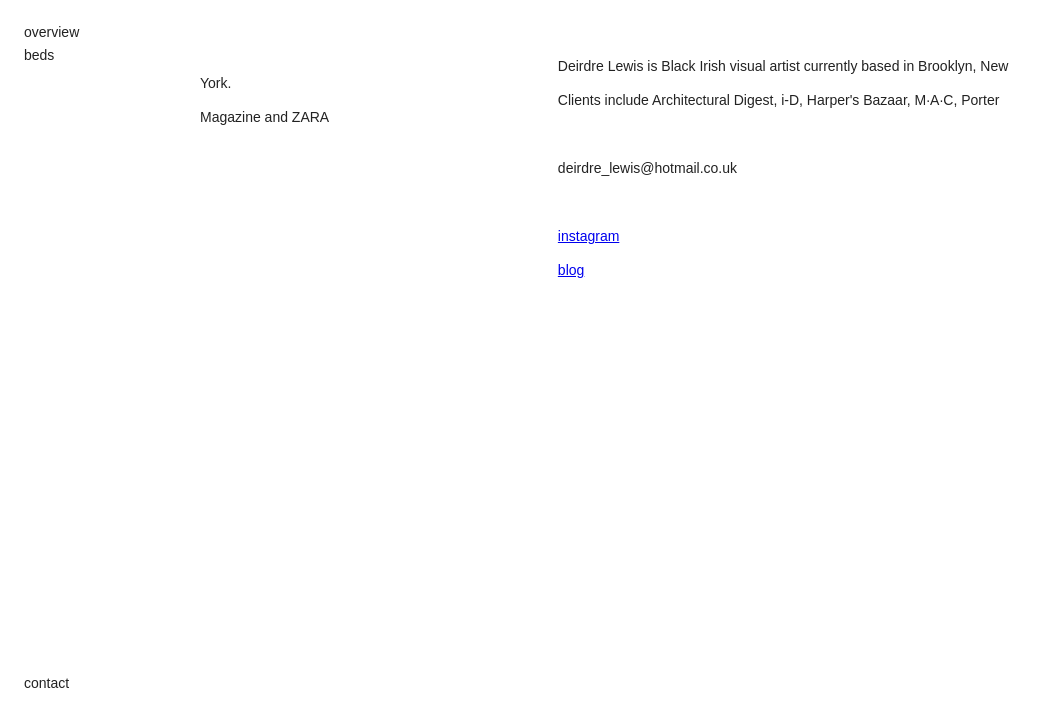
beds (39, 55)
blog (571, 270)
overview (51, 32)
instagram (588, 236)
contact (46, 683)
